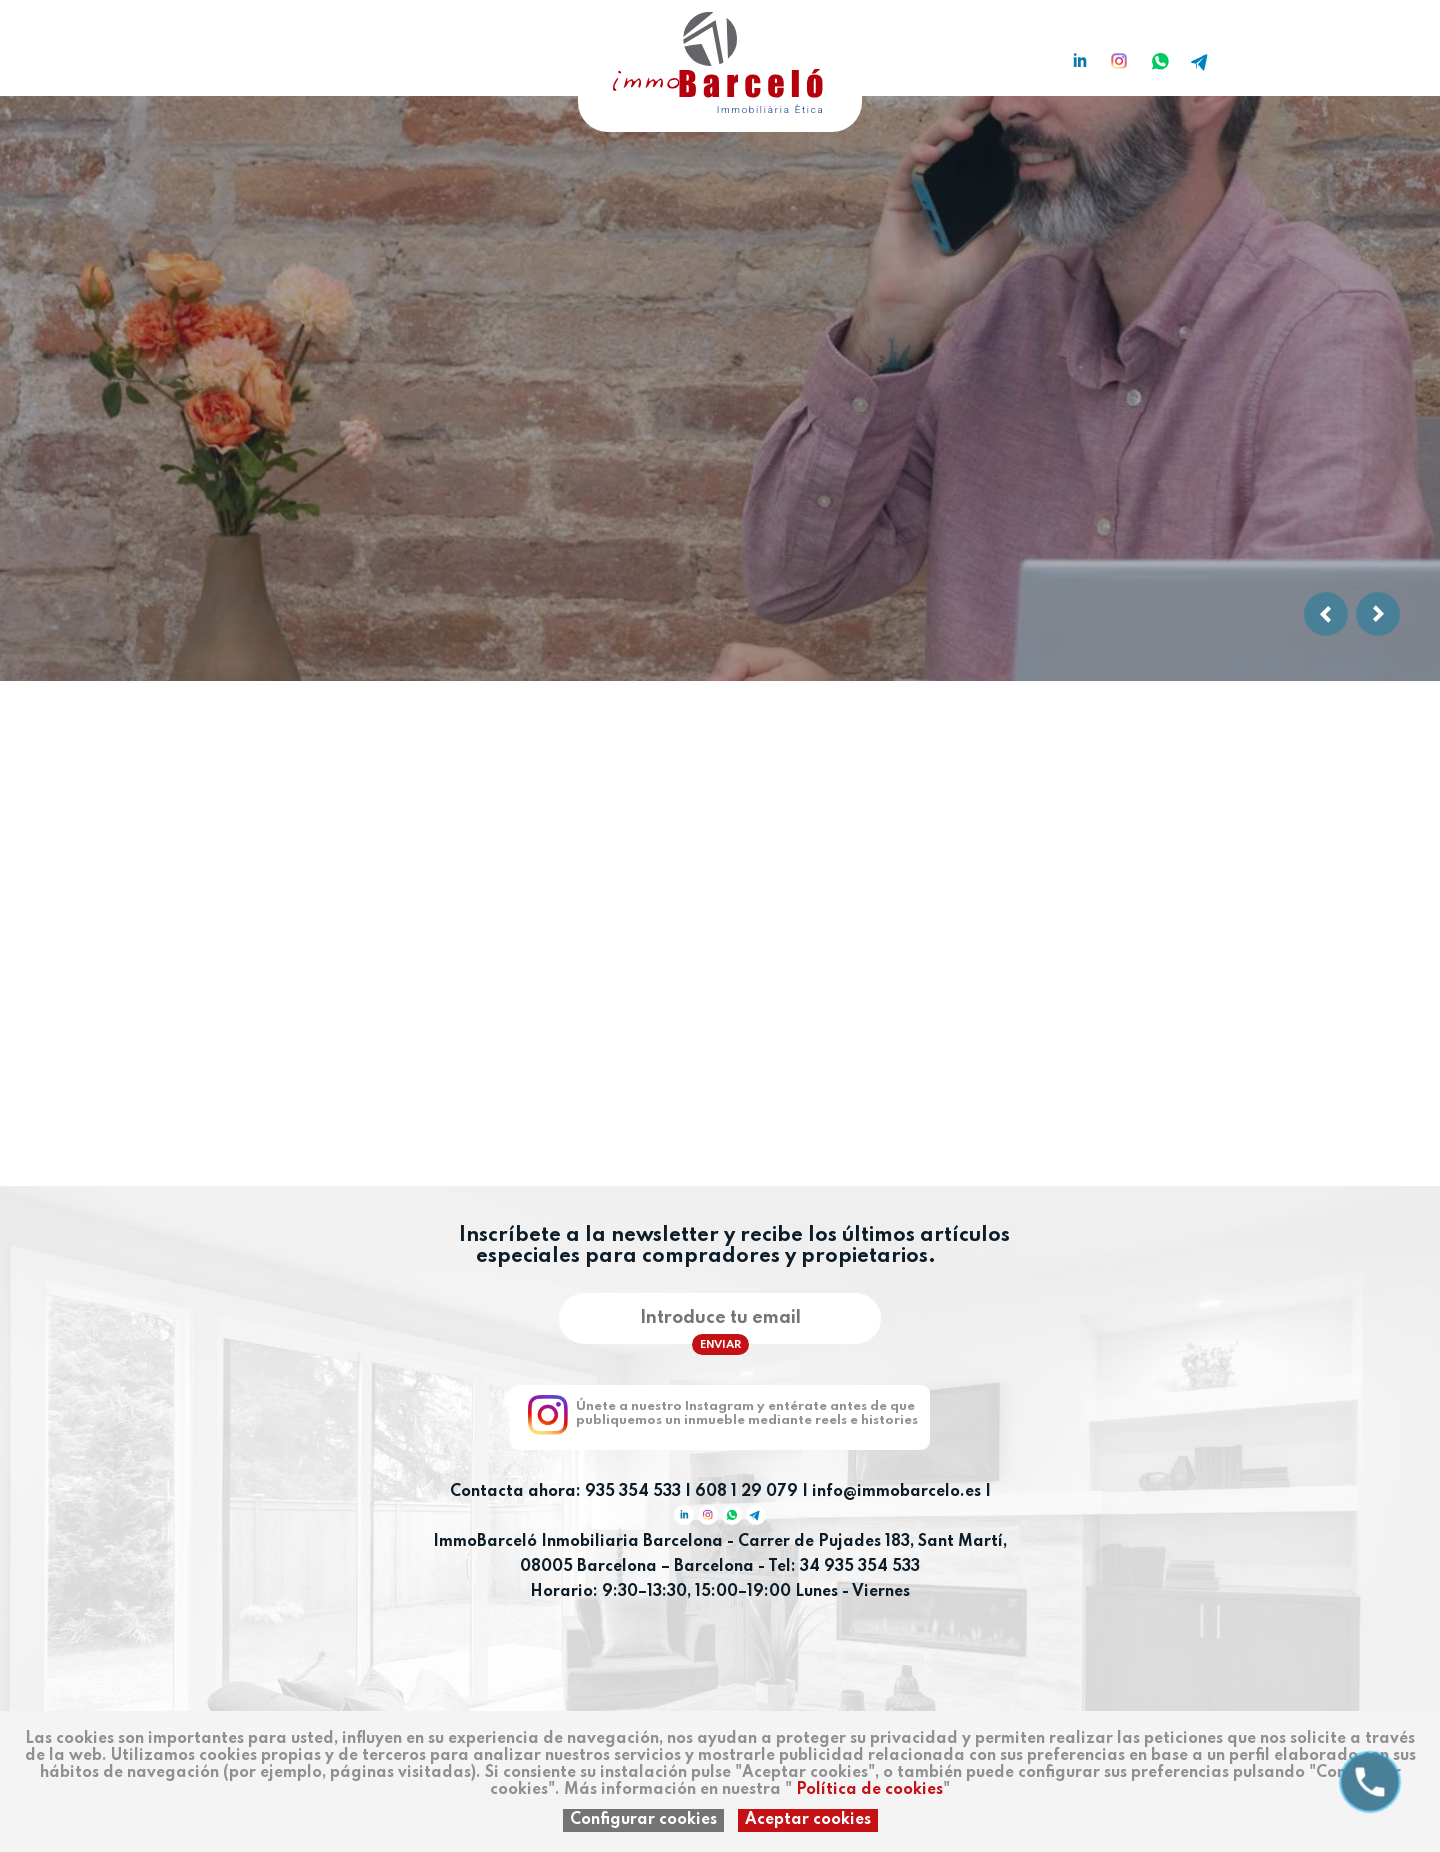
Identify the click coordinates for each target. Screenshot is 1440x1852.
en (215, 53)
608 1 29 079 (746, 1492)
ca (183, 53)
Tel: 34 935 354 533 (844, 1567)
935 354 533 (633, 1492)
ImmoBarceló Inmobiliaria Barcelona (580, 1542)
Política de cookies (869, 1790)
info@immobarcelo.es (896, 1492)
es (153, 53)
